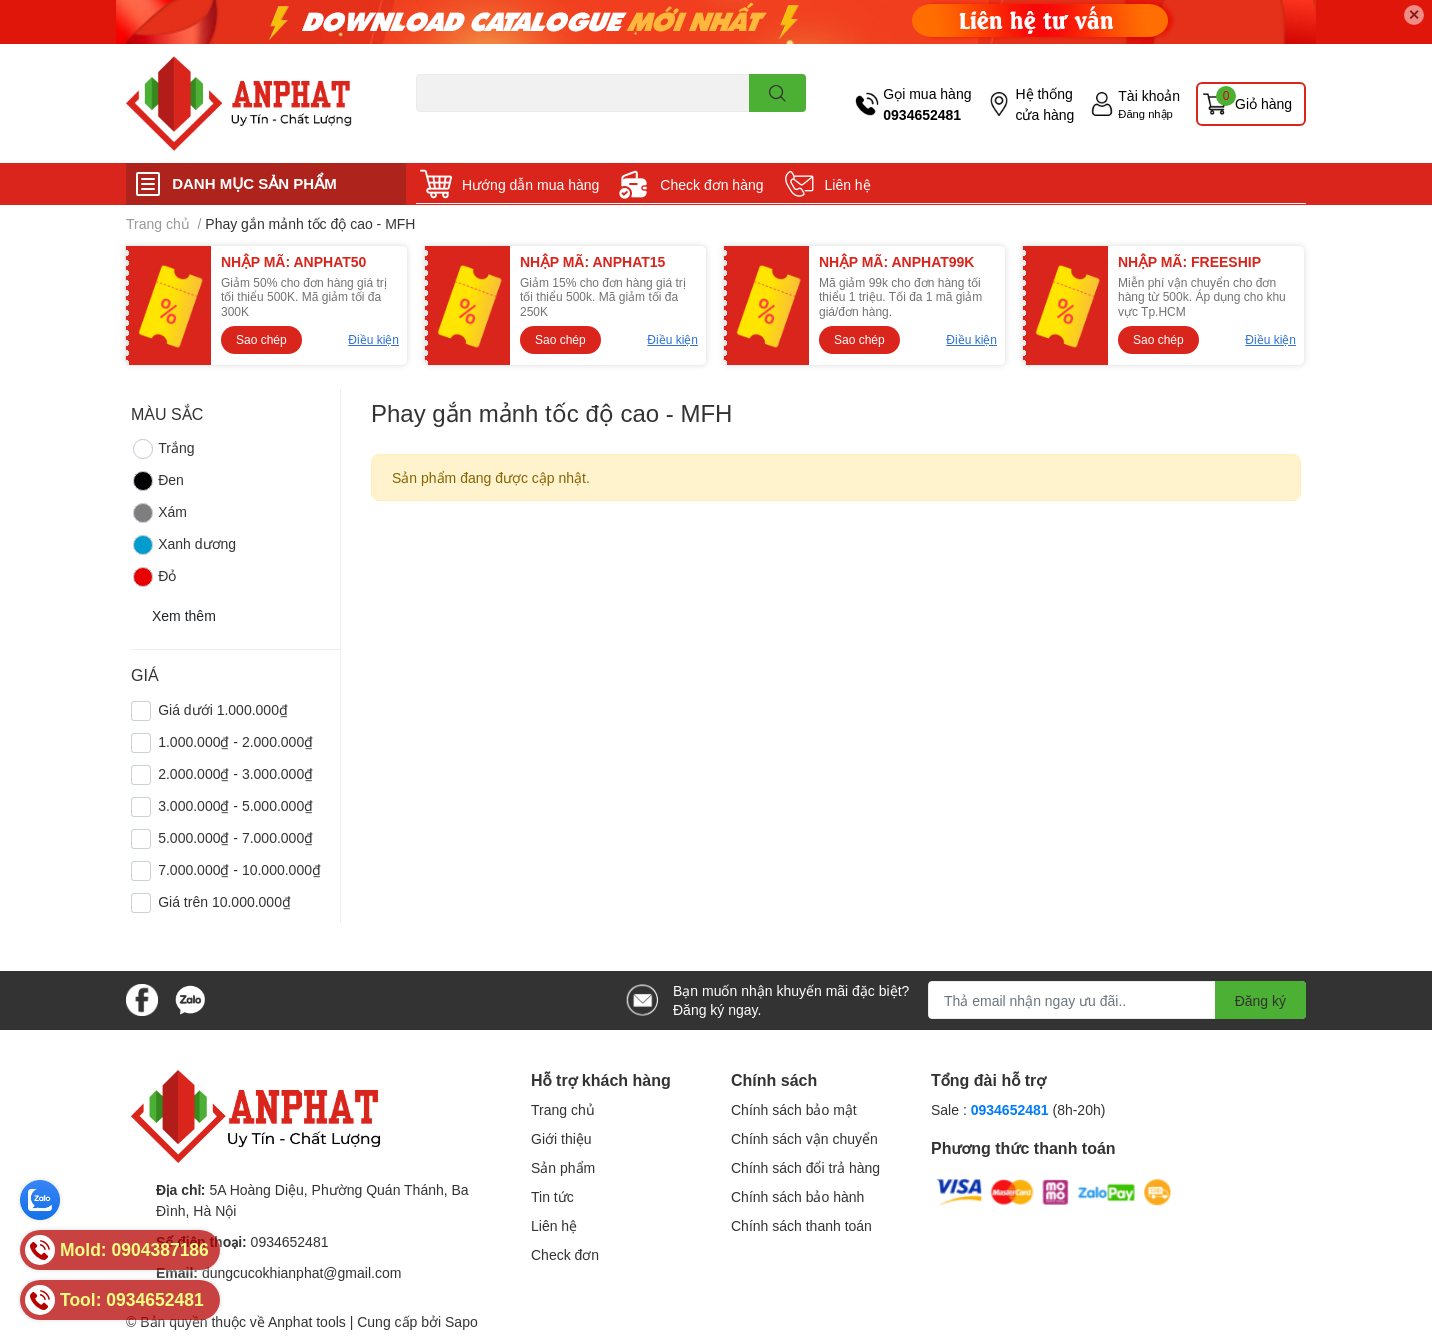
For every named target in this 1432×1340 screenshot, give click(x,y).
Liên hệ (848, 184)
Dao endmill (447, 123)
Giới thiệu (561, 1138)
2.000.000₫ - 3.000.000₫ (235, 773)
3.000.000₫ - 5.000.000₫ (235, 805)
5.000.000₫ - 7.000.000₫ (235, 837)
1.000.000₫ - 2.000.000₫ (235, 741)
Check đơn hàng (711, 184)
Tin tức (552, 1196)
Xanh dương (183, 545)
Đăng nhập (1145, 113)
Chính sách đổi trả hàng (805, 1167)
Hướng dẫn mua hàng (530, 184)
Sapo (461, 1321)
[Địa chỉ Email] (1117, 1000)
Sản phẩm (563, 1167)
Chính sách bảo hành (797, 1196)
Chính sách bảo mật (794, 1109)
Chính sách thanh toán (801, 1225)
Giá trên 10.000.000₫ (224, 901)
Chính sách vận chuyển (804, 1138)
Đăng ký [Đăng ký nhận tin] (1260, 1000)
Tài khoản (1149, 95)
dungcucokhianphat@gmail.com (301, 1272)
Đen (157, 481)
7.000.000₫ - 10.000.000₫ (239, 869)
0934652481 (922, 114)
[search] (777, 93)
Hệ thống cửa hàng (1044, 104)
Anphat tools (307, 1321)
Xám (159, 513)
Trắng (162, 449)
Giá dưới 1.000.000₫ (223, 709)
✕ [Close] (1414, 14)
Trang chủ (563, 1109)
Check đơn (565, 1254)
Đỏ (153, 577)
